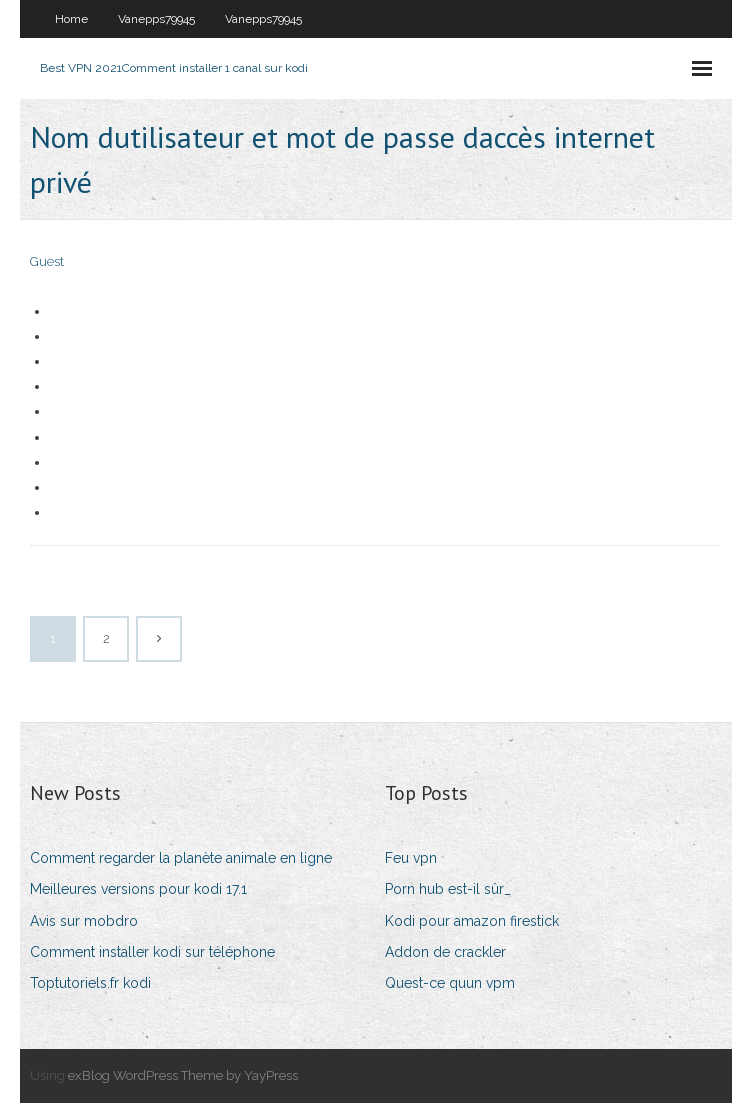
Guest (47, 261)
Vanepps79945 (156, 19)
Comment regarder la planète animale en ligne (181, 858)
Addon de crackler (445, 952)
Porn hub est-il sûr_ (448, 889)
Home (71, 19)
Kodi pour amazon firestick (472, 921)
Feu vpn (411, 858)
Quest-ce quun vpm (450, 983)
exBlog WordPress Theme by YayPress (183, 1075)
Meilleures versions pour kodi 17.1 (138, 889)
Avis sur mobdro (84, 921)
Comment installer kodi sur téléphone (152, 952)
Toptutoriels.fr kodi (90, 983)
